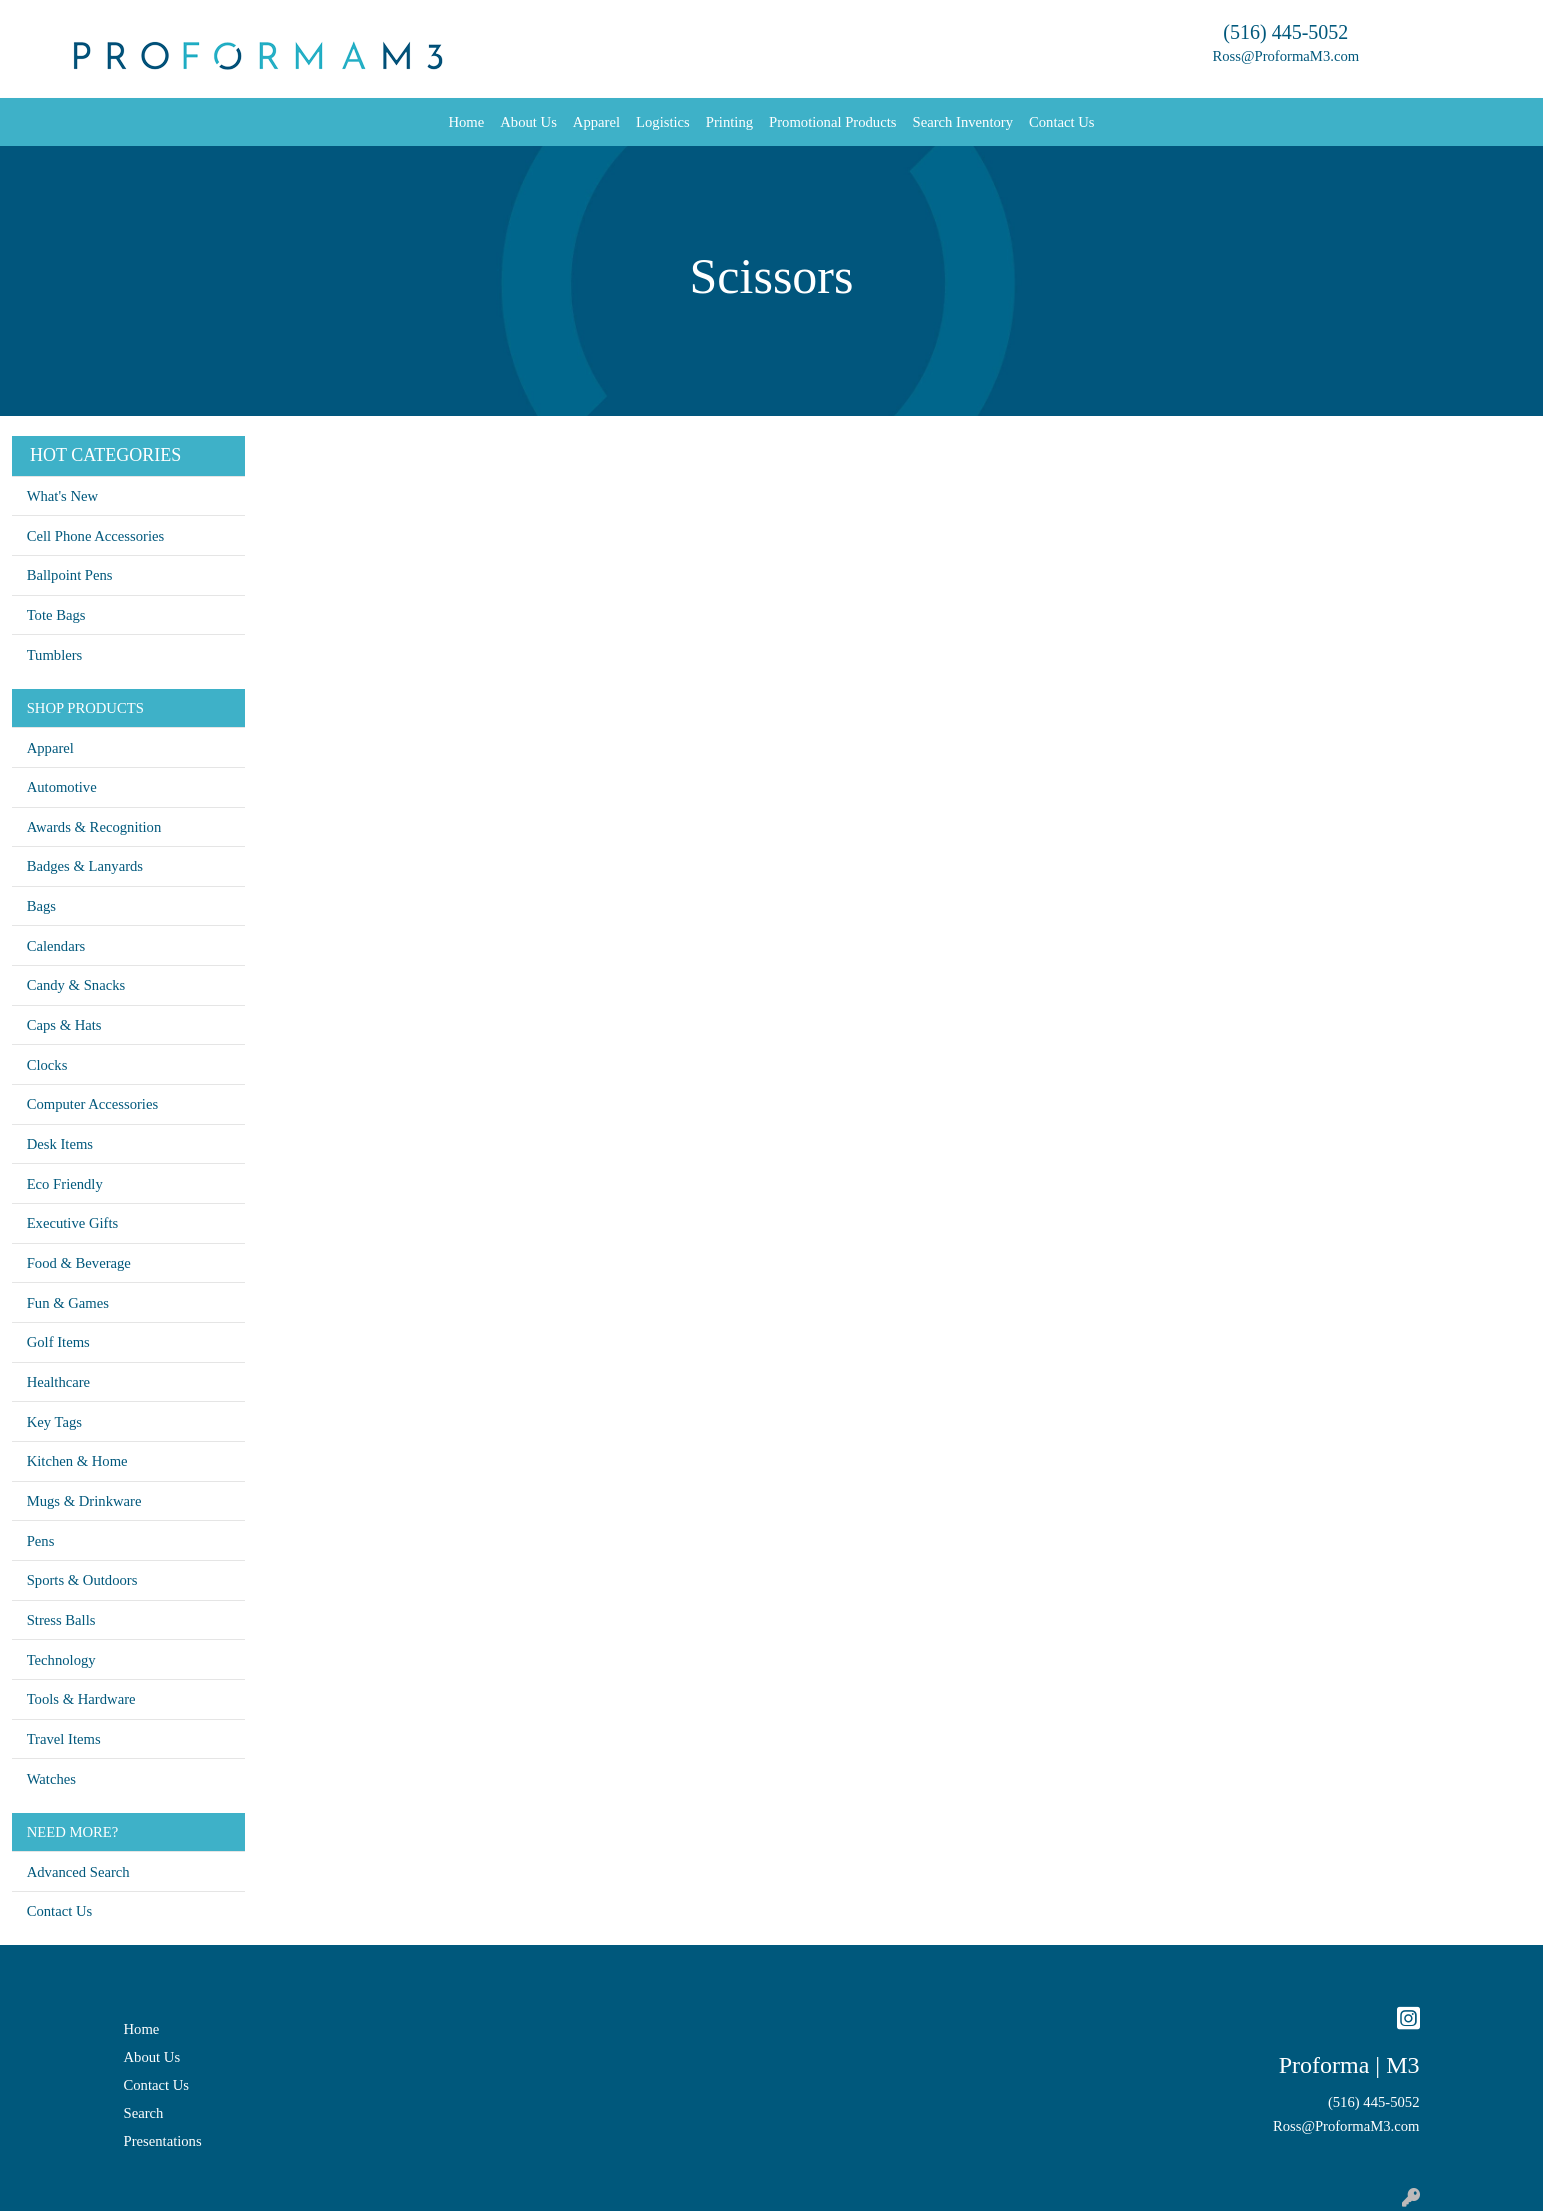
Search (144, 2113)
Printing (729, 122)
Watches (51, 1779)
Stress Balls (61, 1620)
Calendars (56, 946)
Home (466, 122)
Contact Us (1062, 122)
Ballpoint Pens (70, 575)
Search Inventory (962, 122)
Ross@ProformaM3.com (1286, 56)
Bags (41, 906)
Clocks (47, 1065)
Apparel (596, 122)
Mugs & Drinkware (84, 1501)
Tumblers (55, 655)
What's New (62, 496)
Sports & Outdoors (82, 1580)
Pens (41, 1541)
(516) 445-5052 (1285, 32)
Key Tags (54, 1422)
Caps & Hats (64, 1025)
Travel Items (64, 1739)
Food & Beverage (79, 1263)
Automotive (62, 787)
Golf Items (58, 1342)
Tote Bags (56, 615)
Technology (61, 1660)
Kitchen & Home (77, 1461)
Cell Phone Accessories (96, 536)
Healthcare (58, 1382)
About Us (528, 122)
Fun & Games (68, 1303)
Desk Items (60, 1144)
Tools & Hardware (81, 1699)
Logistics (663, 122)
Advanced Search (78, 1872)
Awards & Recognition (94, 827)
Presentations (163, 2141)
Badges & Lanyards (85, 866)
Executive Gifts (73, 1223)
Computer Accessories (92, 1104)
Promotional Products (832, 122)
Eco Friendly (65, 1184)
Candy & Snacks (76, 985)
